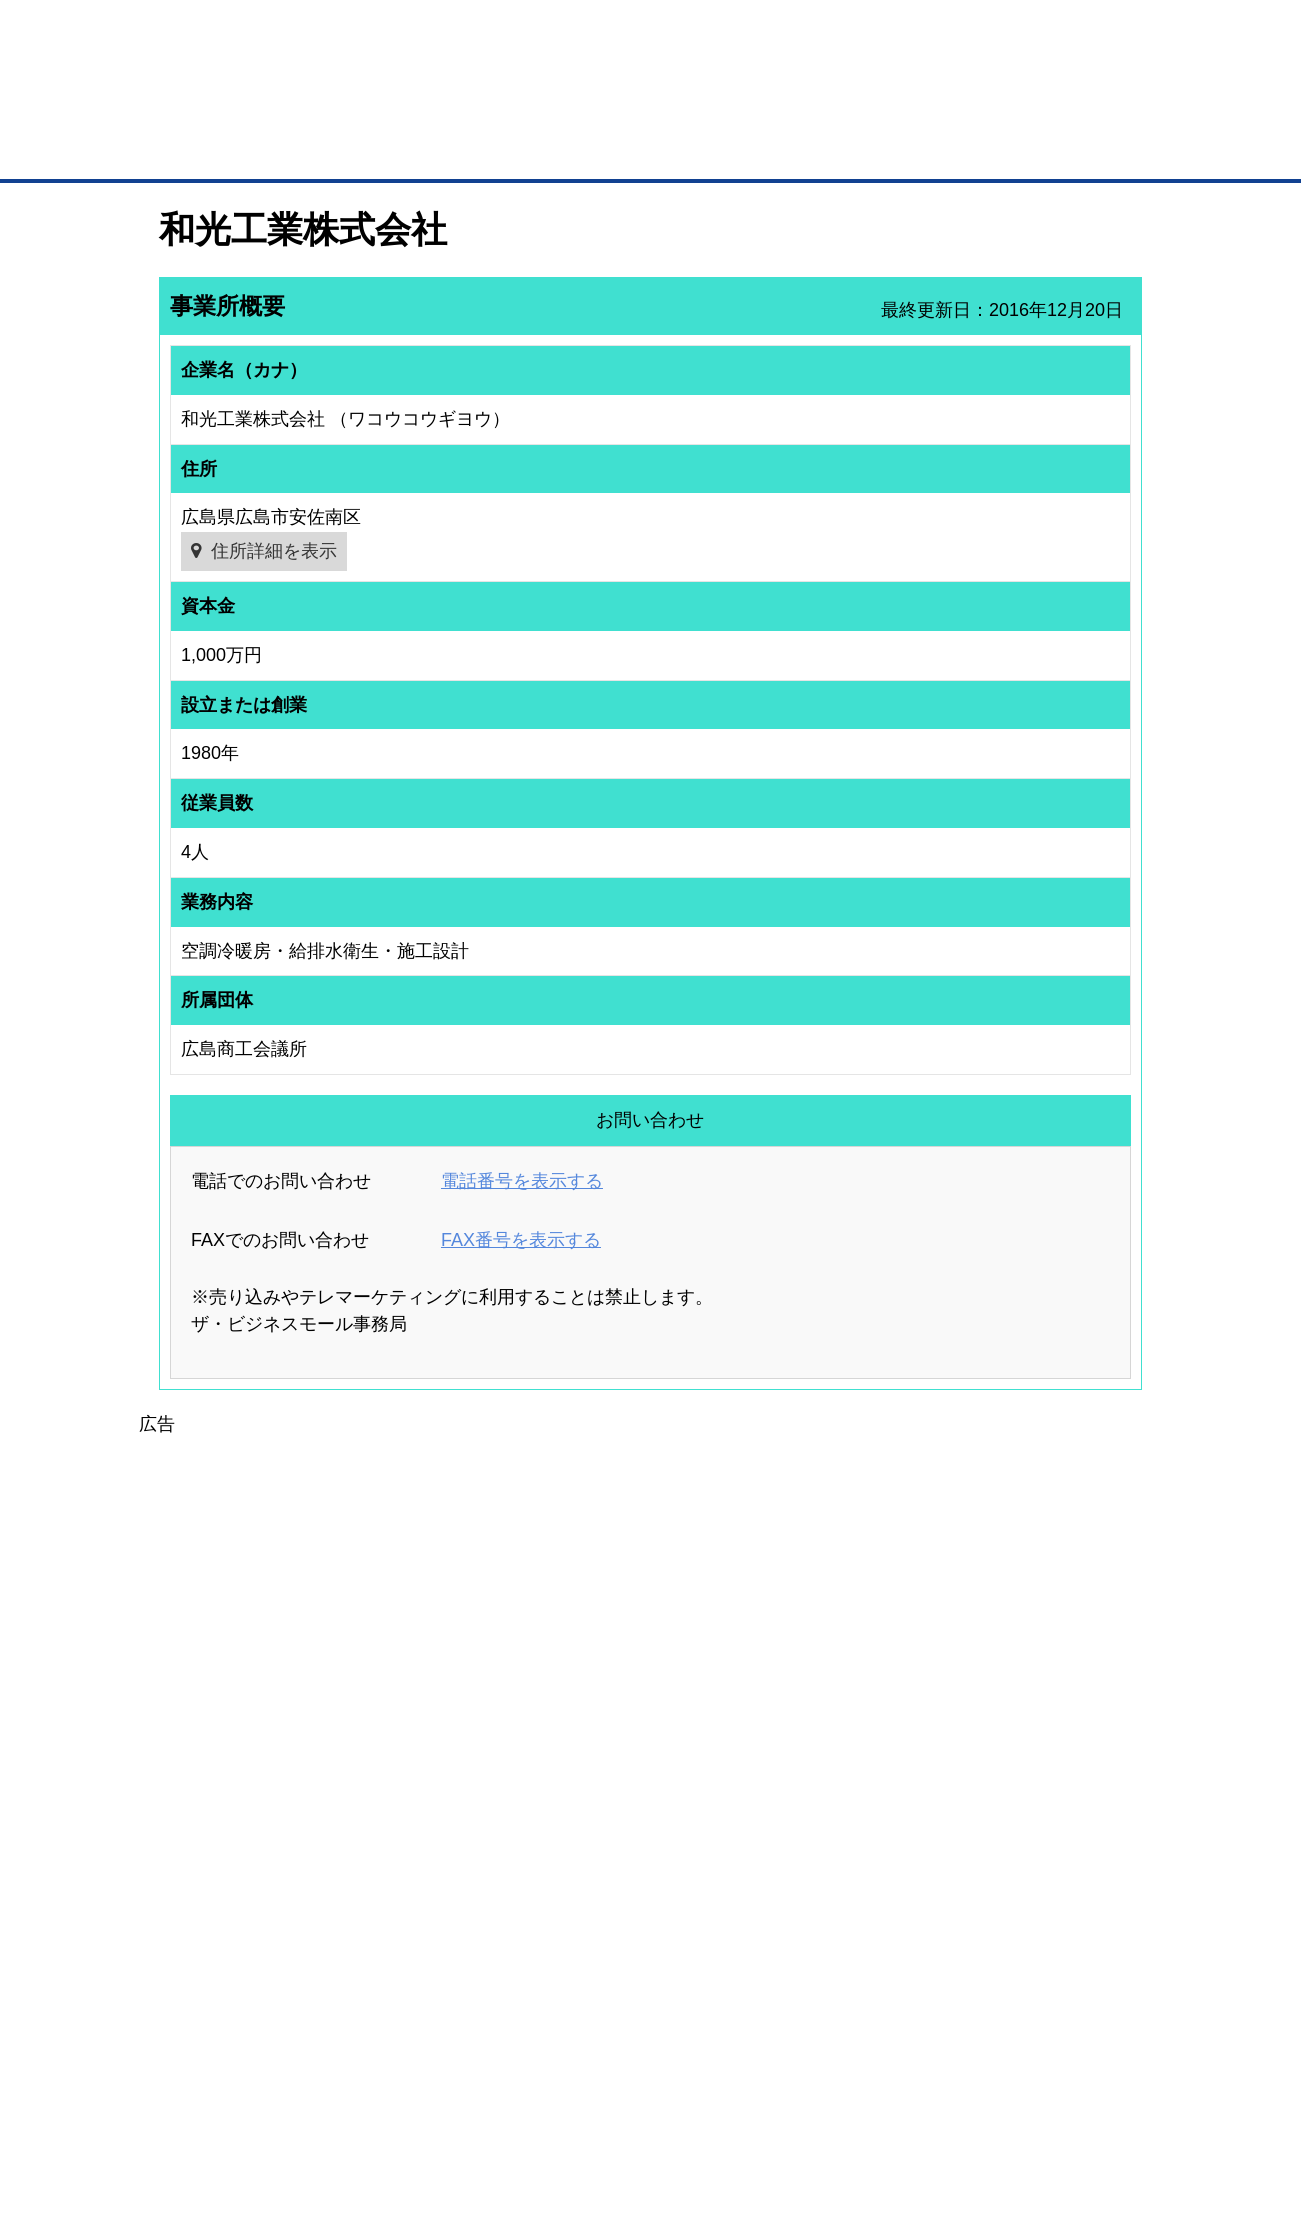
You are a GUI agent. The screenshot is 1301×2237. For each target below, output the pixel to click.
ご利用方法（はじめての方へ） (1053, 1882)
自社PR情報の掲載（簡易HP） (221, 1987)
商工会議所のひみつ (860, 1909)
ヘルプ (676, 2116)
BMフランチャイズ (431, 2032)
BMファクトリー (425, 1954)
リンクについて (784, 2116)
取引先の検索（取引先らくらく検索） (241, 1909)
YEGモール (836, 1961)
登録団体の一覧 (598, 1882)
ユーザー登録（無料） (199, 1882)
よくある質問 (1005, 1909)
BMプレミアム (419, 1882)
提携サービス (416, 1980)
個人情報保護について (1047, 2116)
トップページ (201, 148)
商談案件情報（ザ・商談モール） (229, 1961)
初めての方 (190, 2116)
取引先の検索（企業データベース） (501, 150)
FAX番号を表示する (521, 1240)
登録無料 (234, 108)
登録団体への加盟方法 (616, 1909)
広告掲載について (318, 2116)
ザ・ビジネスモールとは (903, 34)
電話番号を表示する (522, 1181)
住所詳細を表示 (274, 551)
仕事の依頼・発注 (187, 1935)
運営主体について (1017, 1935)
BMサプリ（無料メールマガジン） (232, 2013)
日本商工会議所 (848, 1882)
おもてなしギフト (854, 1935)
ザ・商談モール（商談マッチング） (801, 150)
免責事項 (184, 2145)
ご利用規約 (906, 2116)
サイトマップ (453, 2116)
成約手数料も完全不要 (493, 108)
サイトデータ (574, 2116)
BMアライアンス (425, 2006)
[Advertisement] (651, 1579)
